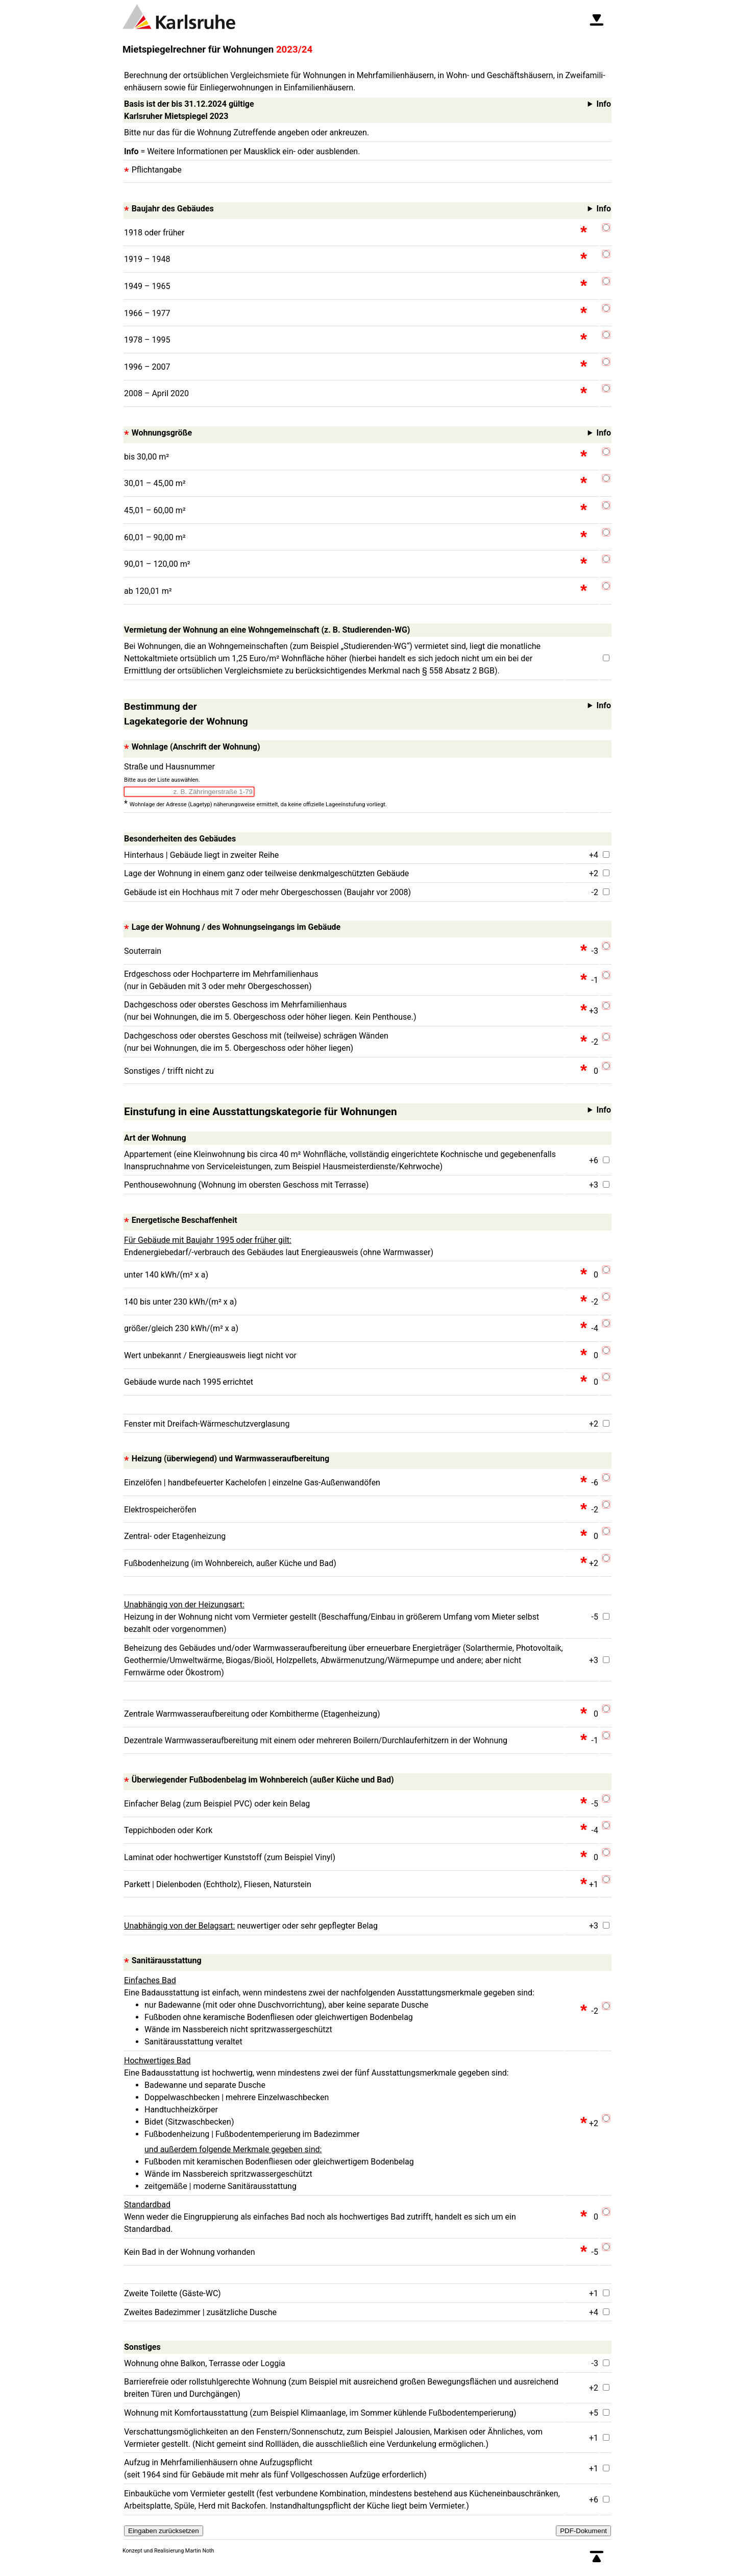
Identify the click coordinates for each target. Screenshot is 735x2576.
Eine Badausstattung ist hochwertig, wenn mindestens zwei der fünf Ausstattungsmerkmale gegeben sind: (344, 2124)
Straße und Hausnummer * (255, 786)
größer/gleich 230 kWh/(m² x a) (181, 1328)
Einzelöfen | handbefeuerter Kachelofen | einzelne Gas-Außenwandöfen (252, 1482)
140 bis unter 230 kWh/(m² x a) (180, 1302)
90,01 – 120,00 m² (157, 564)
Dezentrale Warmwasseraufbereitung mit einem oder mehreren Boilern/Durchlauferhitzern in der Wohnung (315, 1740)
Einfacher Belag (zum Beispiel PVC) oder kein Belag (217, 1804)
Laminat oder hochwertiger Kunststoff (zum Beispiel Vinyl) (229, 1857)
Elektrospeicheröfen (160, 1509)
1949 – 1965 (147, 286)
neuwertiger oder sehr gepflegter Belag (251, 1926)
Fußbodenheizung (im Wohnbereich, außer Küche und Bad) (230, 1563)
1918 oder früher (154, 232)
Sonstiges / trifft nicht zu (169, 1071)
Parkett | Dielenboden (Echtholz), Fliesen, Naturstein (217, 1884)
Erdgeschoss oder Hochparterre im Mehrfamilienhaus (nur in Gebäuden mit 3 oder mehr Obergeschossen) (221, 980)
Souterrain (142, 951)
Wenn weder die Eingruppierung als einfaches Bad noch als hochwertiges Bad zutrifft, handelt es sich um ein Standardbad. (320, 2217)
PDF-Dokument (583, 2531)
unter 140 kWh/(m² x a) (166, 1275)
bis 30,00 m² (146, 457)
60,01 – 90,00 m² (155, 537)
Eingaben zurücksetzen (163, 2531)
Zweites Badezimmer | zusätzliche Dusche (200, 2312)
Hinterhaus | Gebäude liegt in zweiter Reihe (201, 855)
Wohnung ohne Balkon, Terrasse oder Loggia (204, 2363)
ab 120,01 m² (148, 591)
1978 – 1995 (147, 340)
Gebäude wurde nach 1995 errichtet (188, 1382)
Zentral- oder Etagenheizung (175, 1536)
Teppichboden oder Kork (168, 1830)
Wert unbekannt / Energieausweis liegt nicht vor (210, 1355)
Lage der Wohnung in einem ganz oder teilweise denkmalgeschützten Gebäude (266, 873)
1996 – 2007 (147, 367)
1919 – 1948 (147, 259)
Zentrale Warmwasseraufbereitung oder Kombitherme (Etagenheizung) (252, 1714)
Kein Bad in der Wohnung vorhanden (189, 2252)
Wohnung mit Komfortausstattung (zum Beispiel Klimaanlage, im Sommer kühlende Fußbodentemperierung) (320, 2413)
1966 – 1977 (147, 313)
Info (371, 209)
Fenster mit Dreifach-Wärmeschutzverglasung (206, 1424)
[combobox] (189, 792)
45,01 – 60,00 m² (155, 510)
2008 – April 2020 (156, 393)
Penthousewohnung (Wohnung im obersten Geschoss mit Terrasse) (246, 1185)
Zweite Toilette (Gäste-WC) (172, 2293)
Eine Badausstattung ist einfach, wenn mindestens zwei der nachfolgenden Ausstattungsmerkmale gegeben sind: (344, 2012)
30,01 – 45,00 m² (155, 483)
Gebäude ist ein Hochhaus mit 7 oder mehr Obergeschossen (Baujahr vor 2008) (267, 892)
